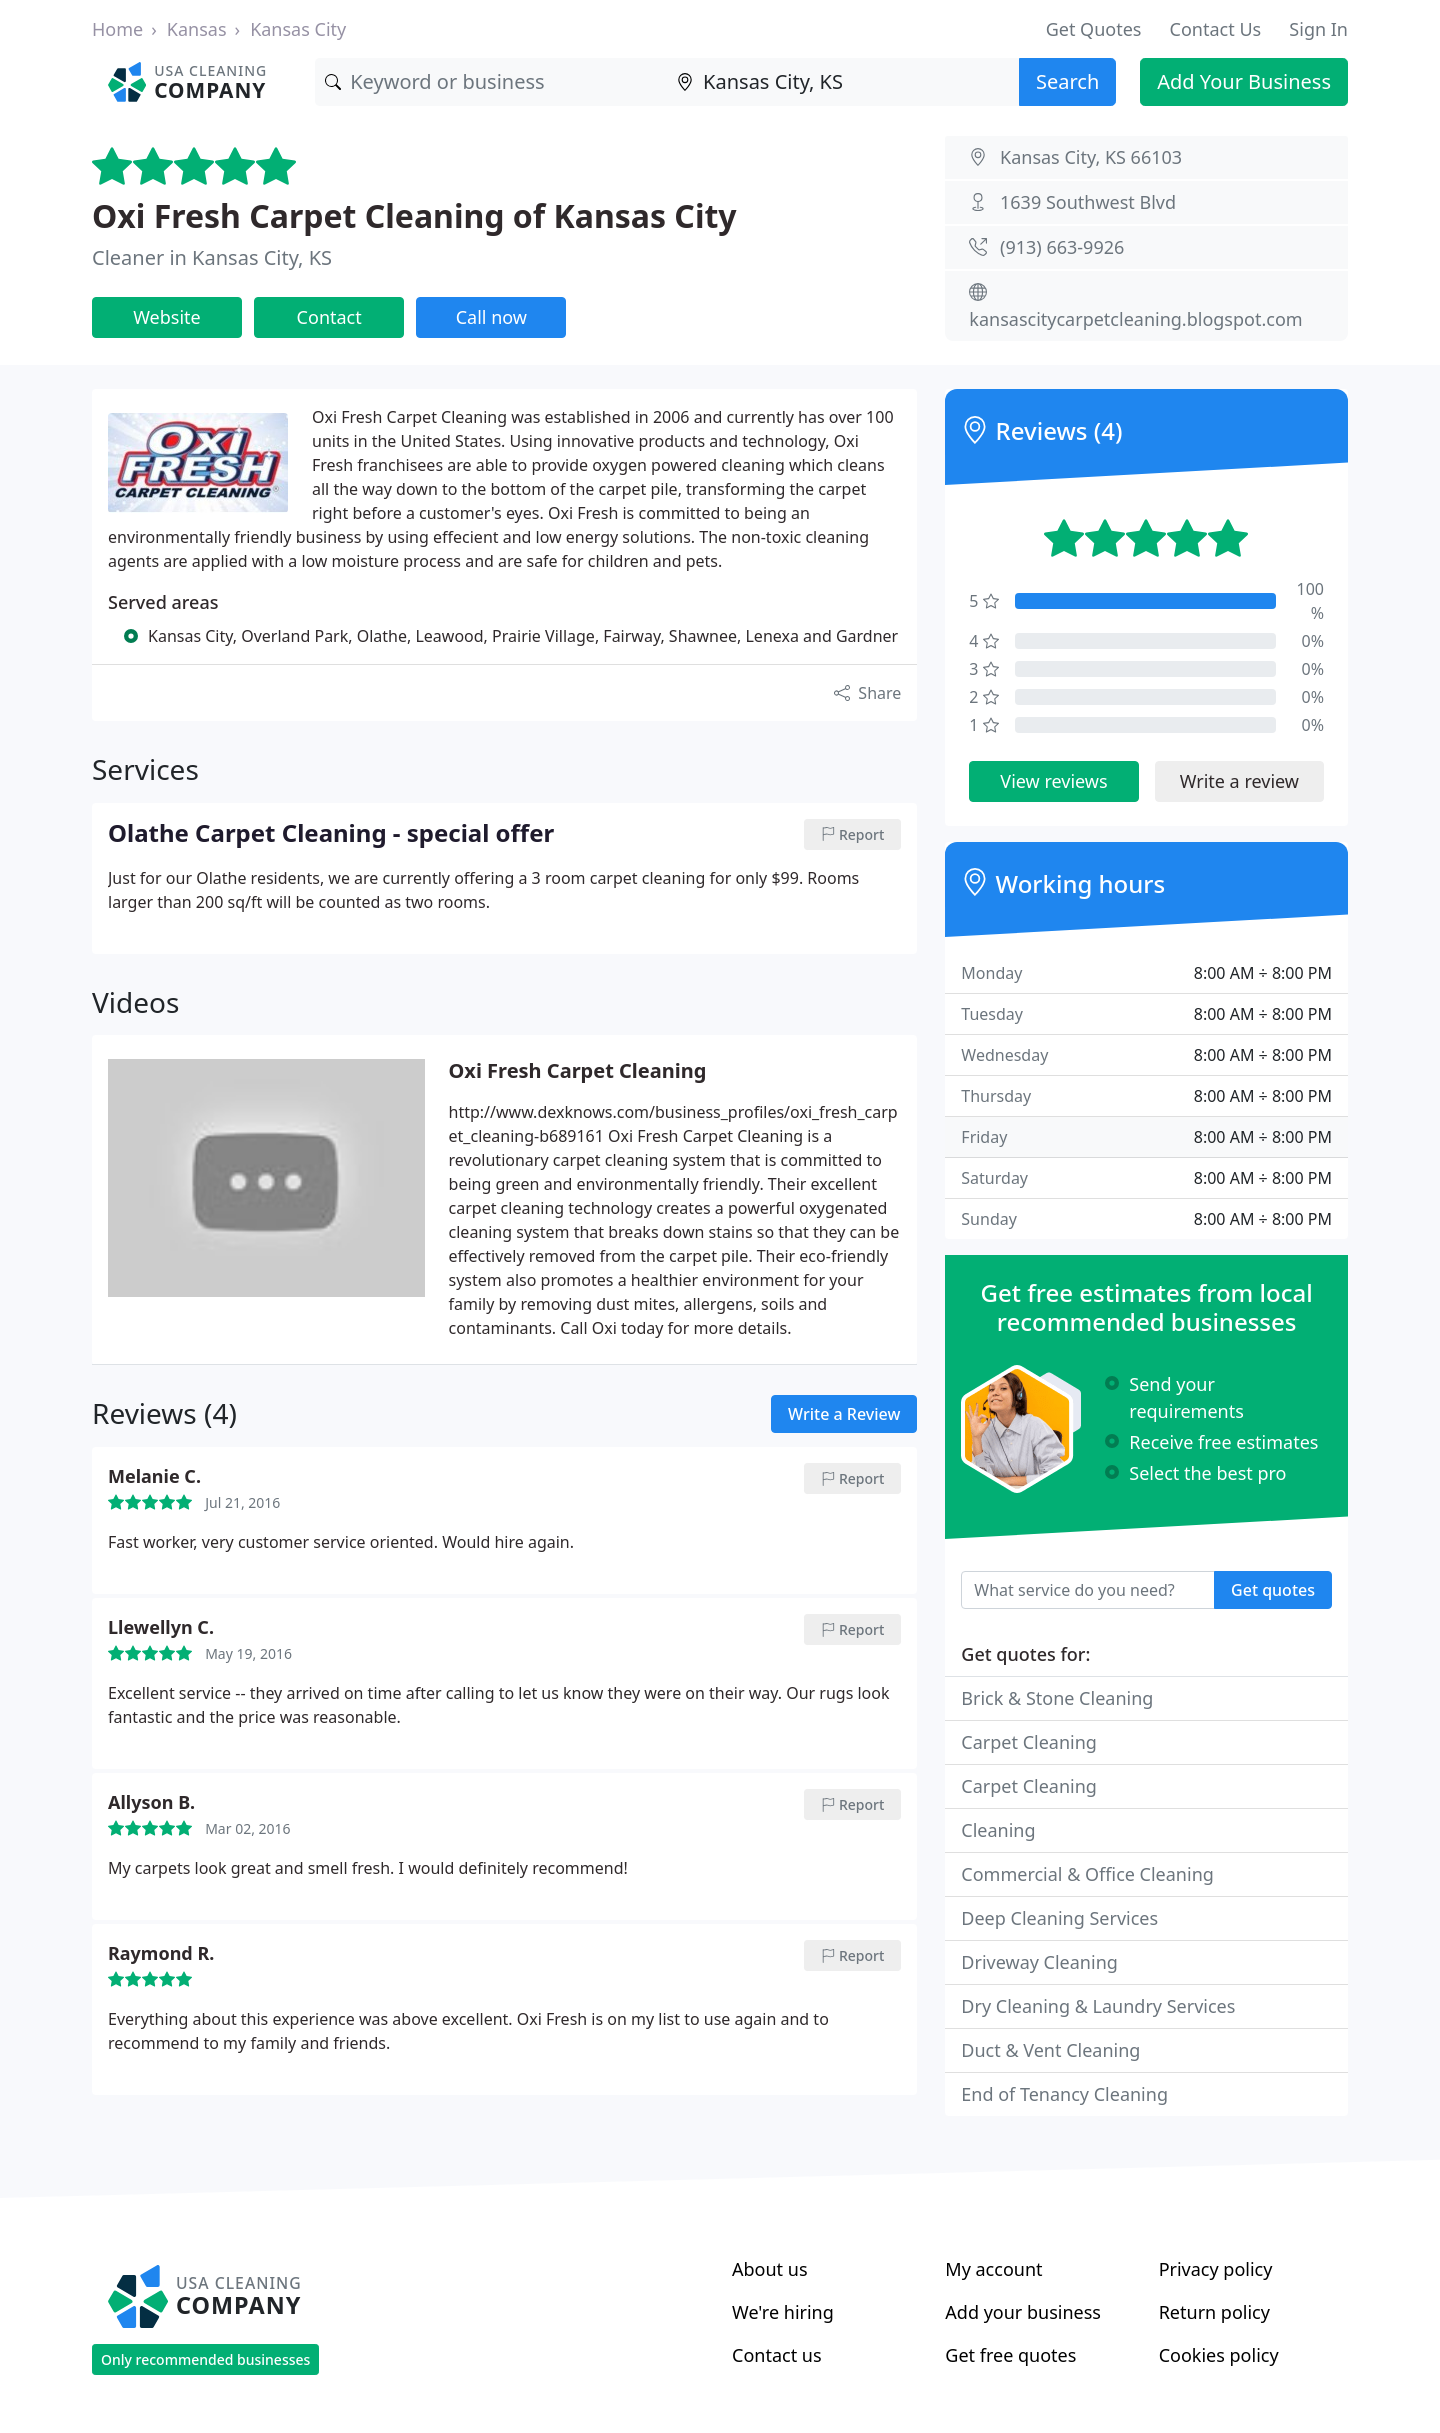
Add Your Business (1244, 81)
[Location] (843, 82)
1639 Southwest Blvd (1088, 202)
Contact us (777, 2355)
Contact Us (1216, 29)
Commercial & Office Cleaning (1087, 1874)
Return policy (1214, 2312)
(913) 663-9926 (1062, 247)
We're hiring (783, 2312)
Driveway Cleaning (1039, 1962)
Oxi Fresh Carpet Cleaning (578, 1070)
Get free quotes (1010, 2355)
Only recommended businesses (205, 2359)
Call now (491, 317)
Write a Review (844, 1414)
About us (770, 2269)
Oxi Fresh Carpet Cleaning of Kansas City (414, 215)
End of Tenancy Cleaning (1064, 2094)
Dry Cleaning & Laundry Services (1098, 2006)
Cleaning (998, 1830)
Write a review (1239, 781)
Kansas (197, 29)
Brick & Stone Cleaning (1057, 1698)
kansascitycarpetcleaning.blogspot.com (1135, 319)
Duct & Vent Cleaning (1050, 2050)
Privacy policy (1216, 2269)
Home (117, 29)
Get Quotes (1094, 29)
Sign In (1318, 29)
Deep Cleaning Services (1059, 1918)
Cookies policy (1219, 2355)
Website (167, 317)
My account (993, 2269)
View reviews (1053, 781)
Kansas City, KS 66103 (1091, 157)
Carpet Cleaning (1029, 1742)
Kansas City (298, 29)
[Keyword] (491, 82)
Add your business (1023, 2312)
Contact (329, 317)
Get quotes (1273, 1590)
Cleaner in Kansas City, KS (212, 257)
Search (1067, 81)
